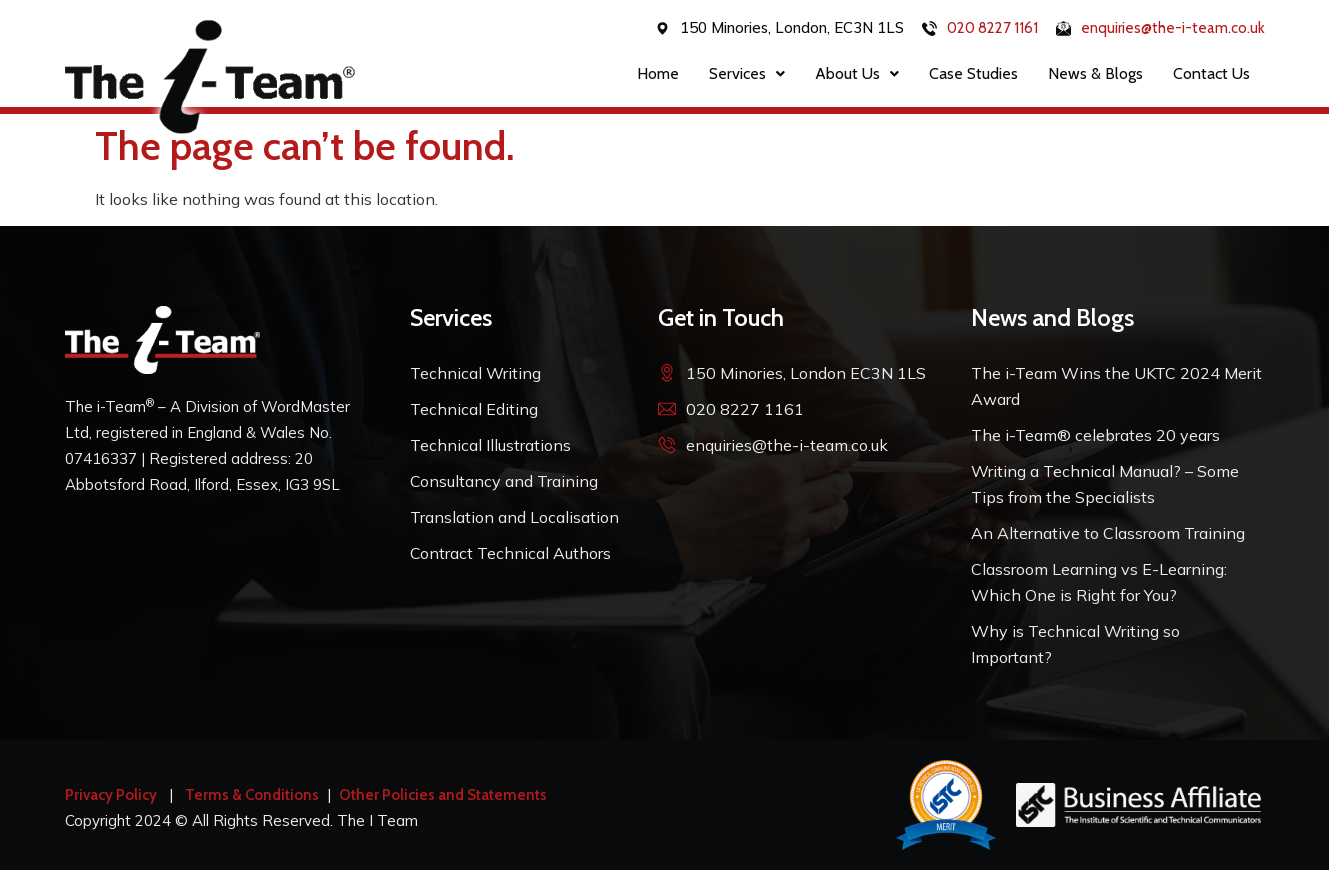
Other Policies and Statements (443, 795)
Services (747, 73)
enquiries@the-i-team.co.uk (1173, 28)
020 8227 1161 (992, 28)
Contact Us (1211, 73)
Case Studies (973, 73)
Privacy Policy (111, 795)
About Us (857, 73)
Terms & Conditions (252, 795)
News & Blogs (1095, 73)
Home (658, 73)
